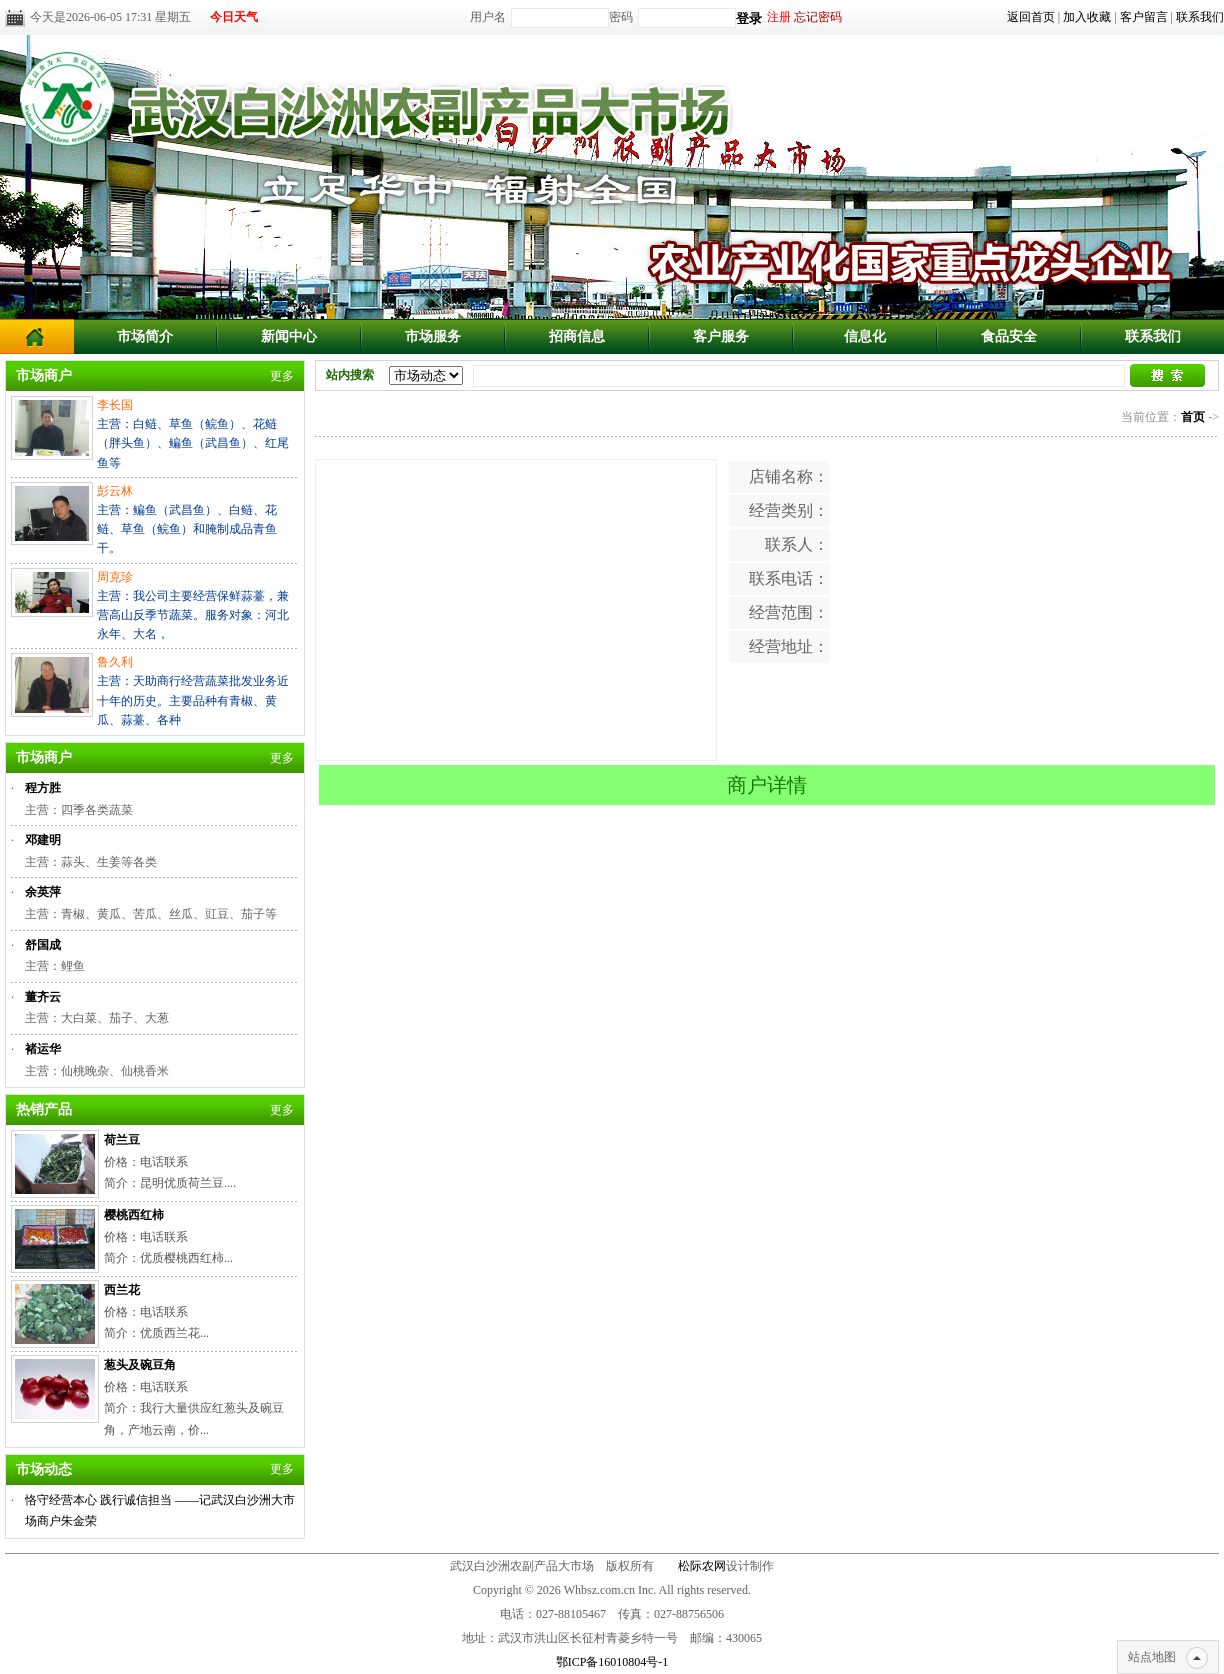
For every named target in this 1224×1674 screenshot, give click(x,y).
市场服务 (433, 336)
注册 (779, 17)
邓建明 (43, 840)
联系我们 (1200, 17)
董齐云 (43, 997)
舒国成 (43, 945)
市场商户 (44, 375)
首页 (1193, 417)
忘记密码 (818, 17)
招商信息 (577, 336)
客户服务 (721, 336)
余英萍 (43, 892)
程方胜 (43, 788)
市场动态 (44, 1469)
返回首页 (1031, 17)
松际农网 (702, 1566)
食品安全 (1009, 336)
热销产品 (44, 1109)
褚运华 (43, 1049)
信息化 (865, 336)
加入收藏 (1087, 17)
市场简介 (145, 336)
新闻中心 (289, 336)
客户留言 (1144, 17)
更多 (282, 376)
